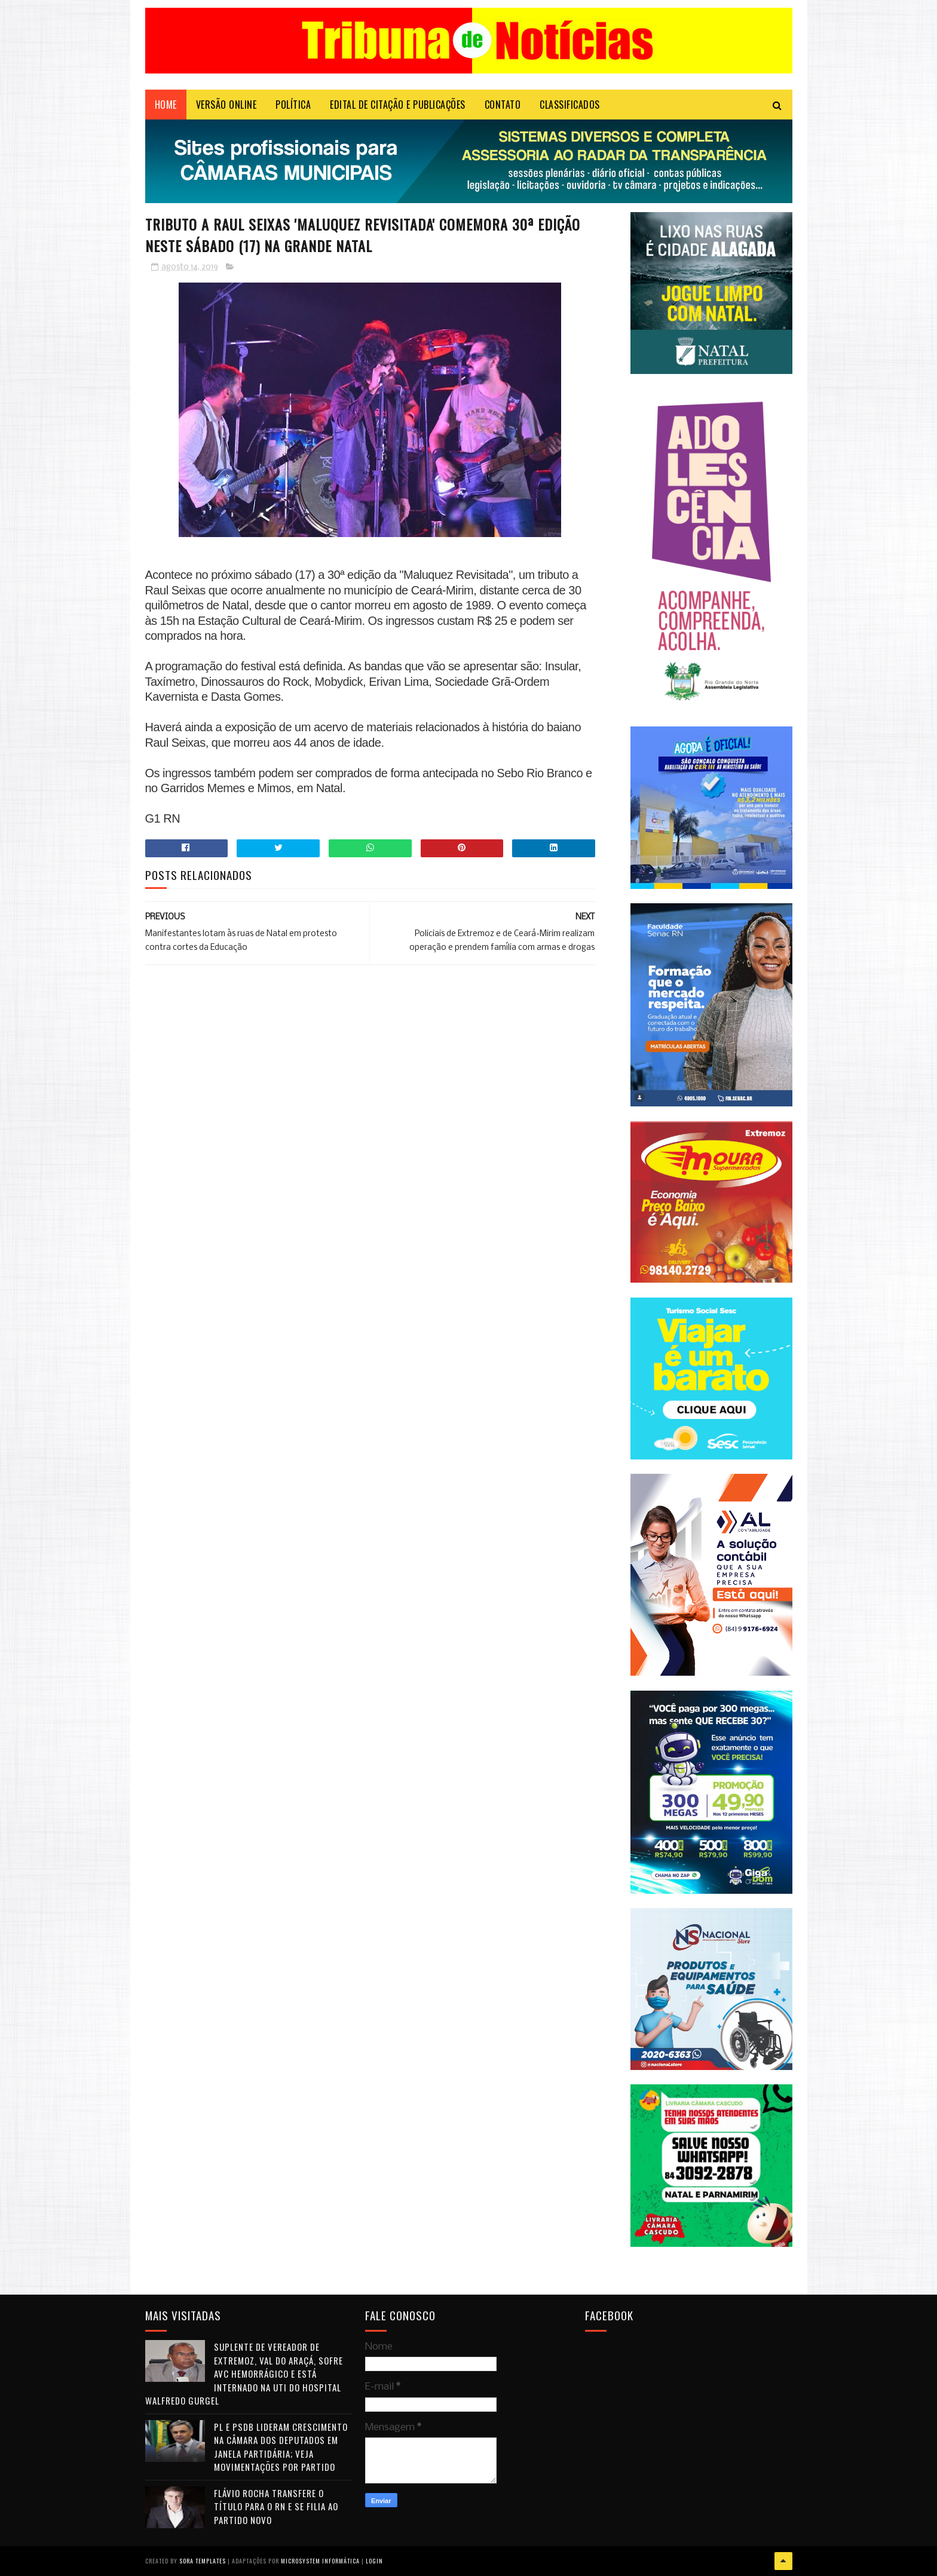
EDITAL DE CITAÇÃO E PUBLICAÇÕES (398, 104)
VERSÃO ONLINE (226, 104)
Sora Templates (202, 2560)
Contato (503, 104)
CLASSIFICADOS (570, 104)
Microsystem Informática (320, 2560)
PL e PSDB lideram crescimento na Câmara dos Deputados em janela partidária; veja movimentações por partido (281, 2447)
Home (166, 104)
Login (374, 2560)
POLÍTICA (293, 104)
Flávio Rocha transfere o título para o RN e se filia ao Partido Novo (276, 2506)
